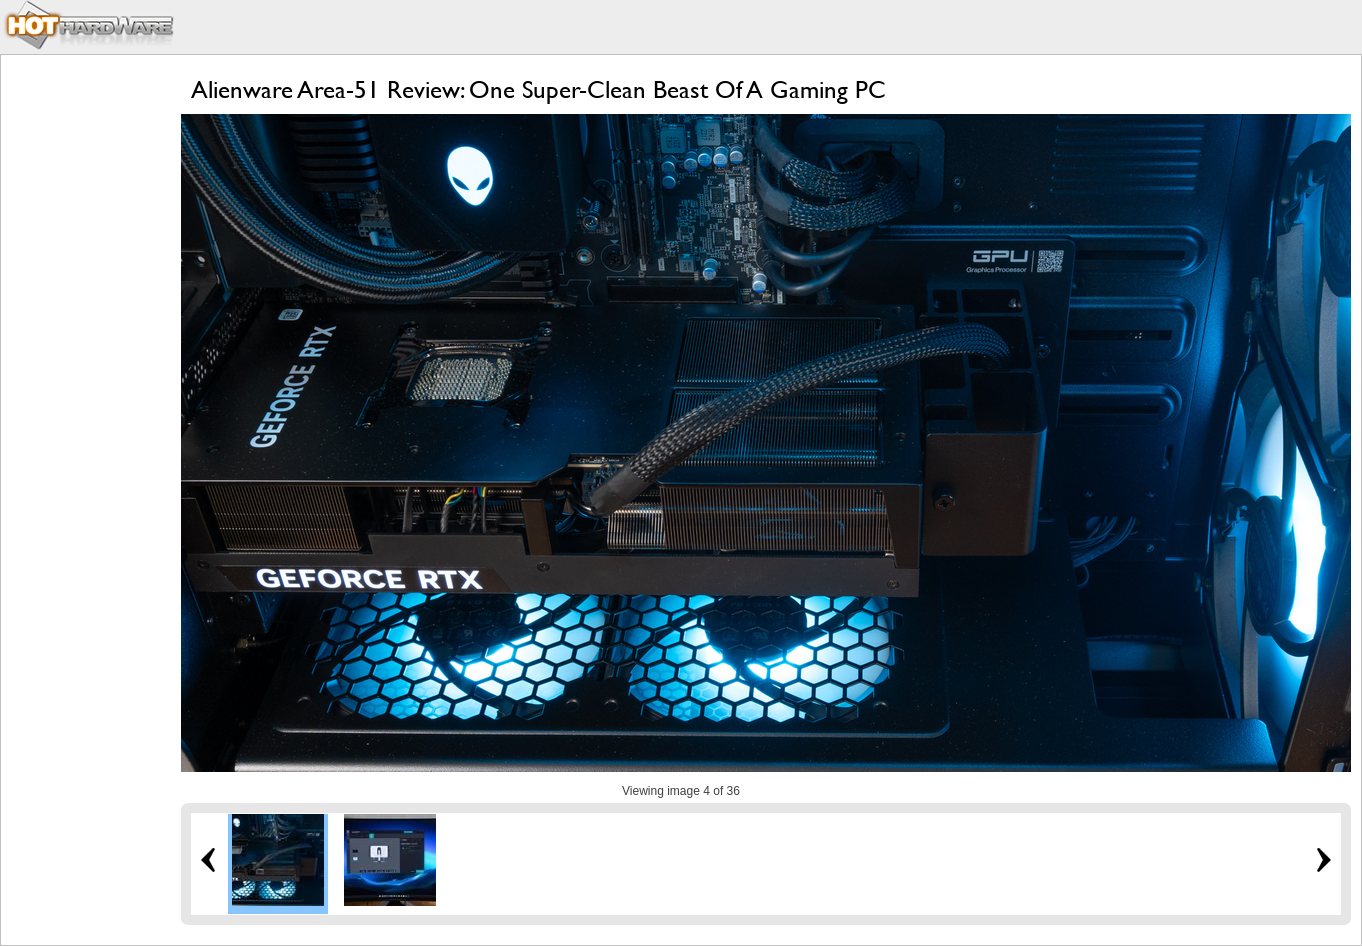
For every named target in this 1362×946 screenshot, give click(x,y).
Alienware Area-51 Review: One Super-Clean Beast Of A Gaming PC (538, 89)
